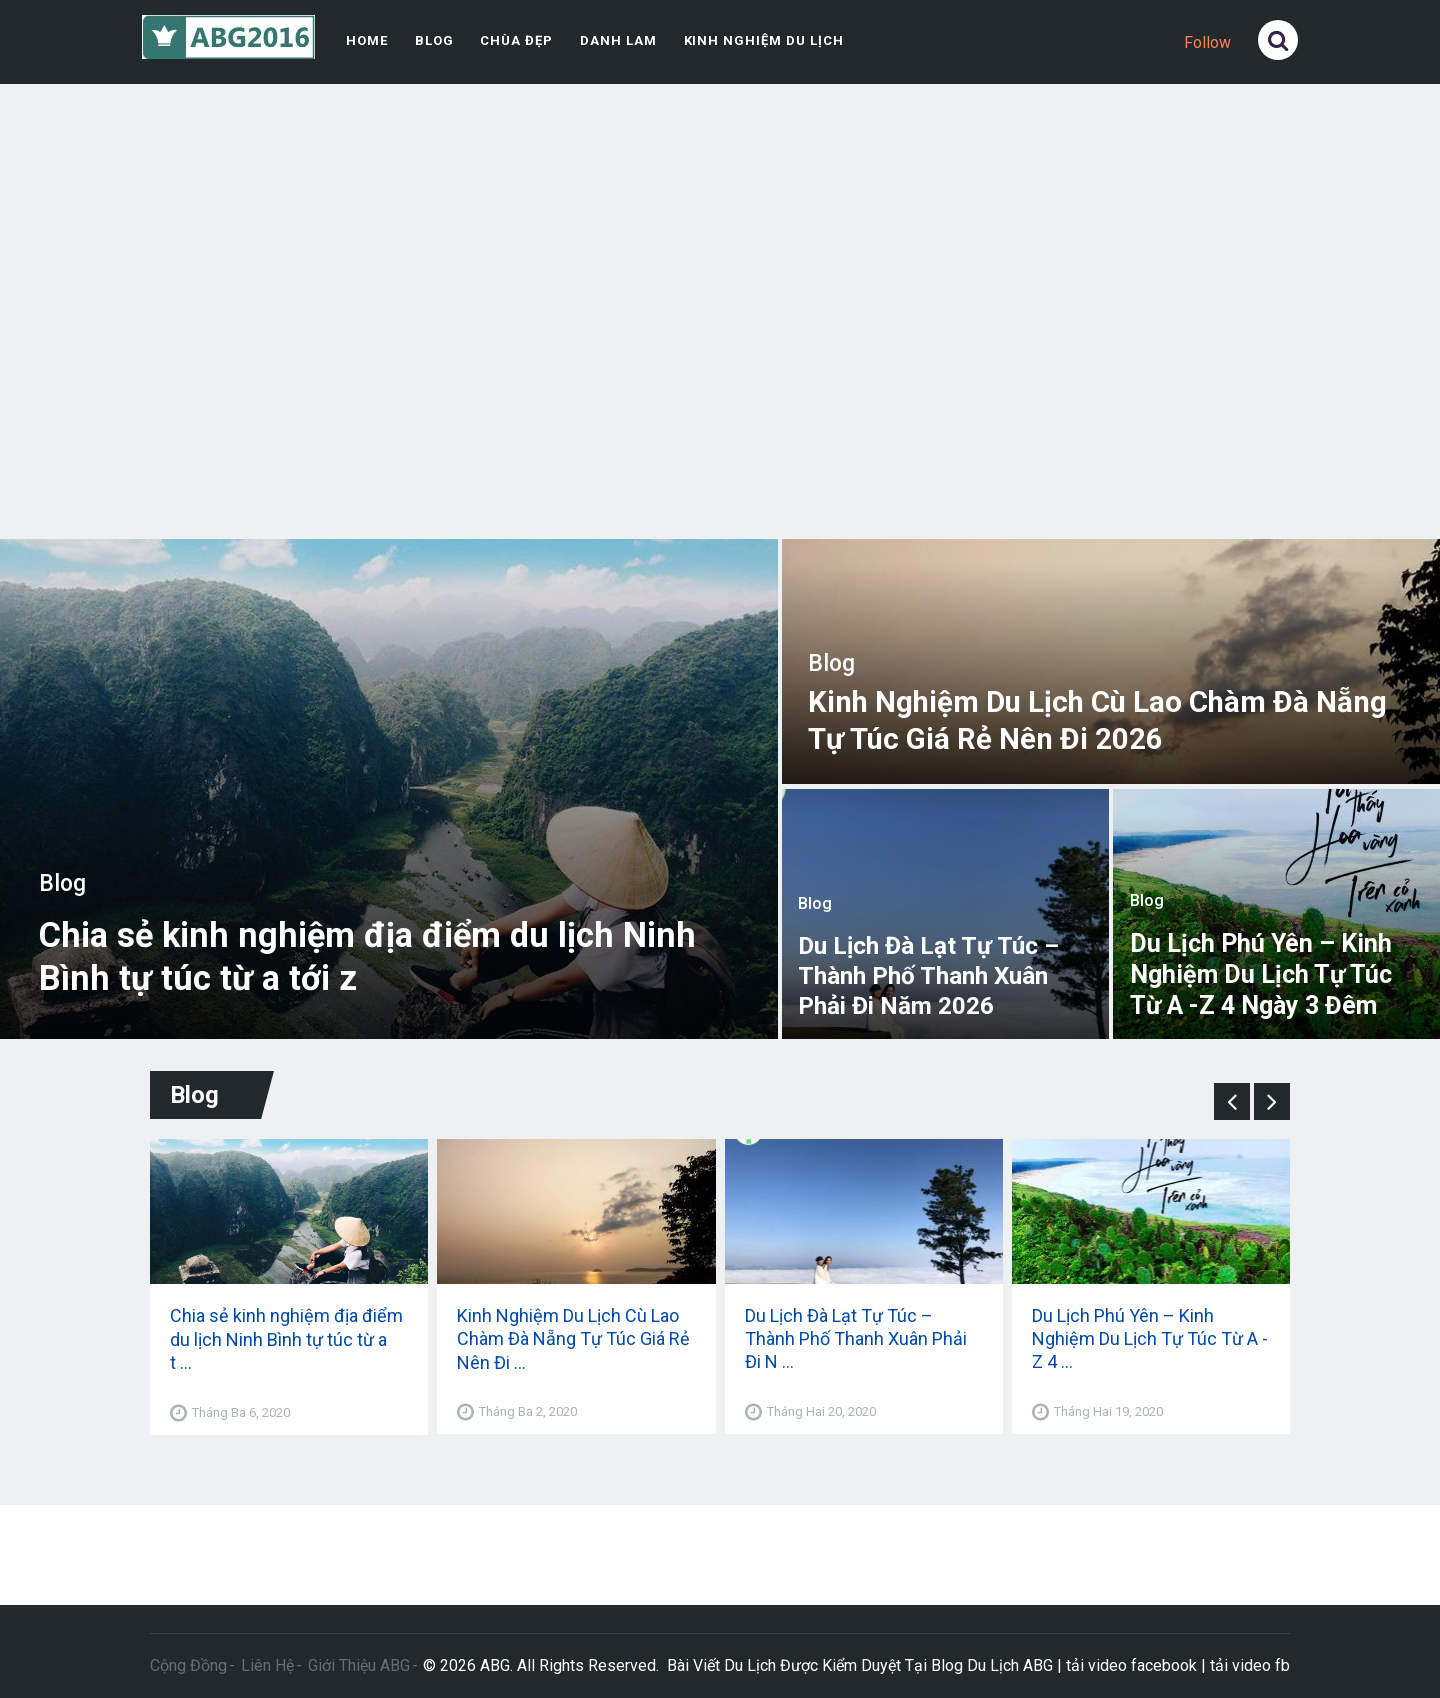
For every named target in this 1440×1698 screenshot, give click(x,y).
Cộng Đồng (188, 1664)
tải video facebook (1131, 1664)
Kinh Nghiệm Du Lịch (753, 40)
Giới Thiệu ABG (359, 1664)
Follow (1207, 42)
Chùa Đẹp (513, 40)
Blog (431, 40)
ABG (495, 1664)
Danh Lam (613, 40)
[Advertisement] (720, 319)
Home (365, 40)
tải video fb (1250, 1664)
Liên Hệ (267, 1664)
